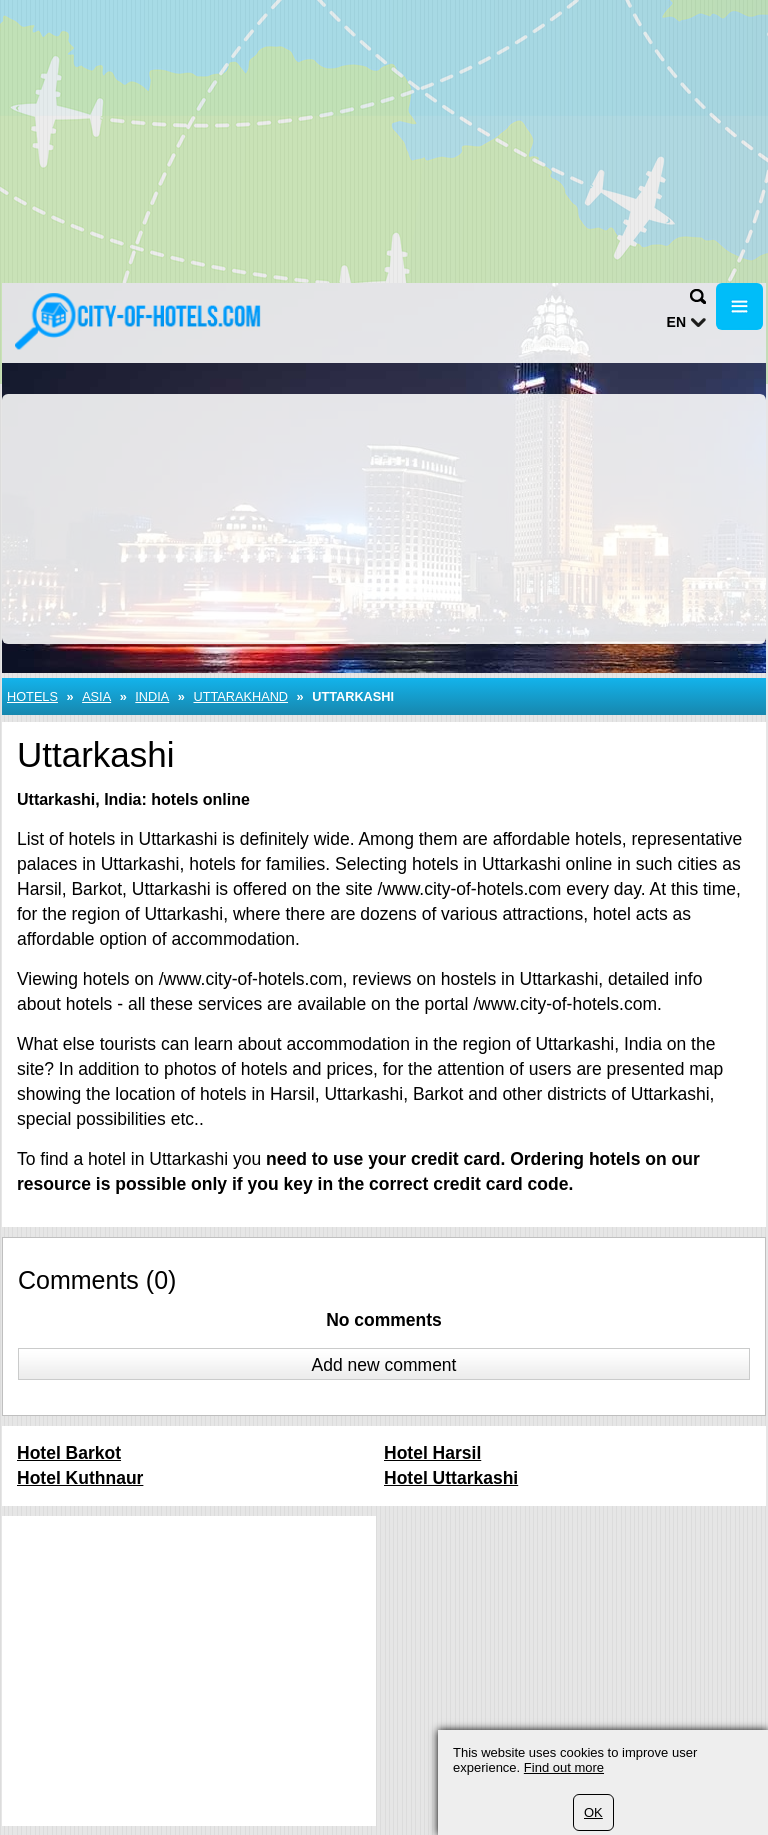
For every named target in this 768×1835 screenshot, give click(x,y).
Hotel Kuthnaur (80, 1478)
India (152, 696)
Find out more (564, 1767)
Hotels (32, 696)
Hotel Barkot (69, 1453)
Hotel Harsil (432, 1453)
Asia (96, 696)
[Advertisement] (384, 140)
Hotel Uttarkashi (451, 1478)
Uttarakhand (240, 696)
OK (593, 1812)
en (676, 322)
